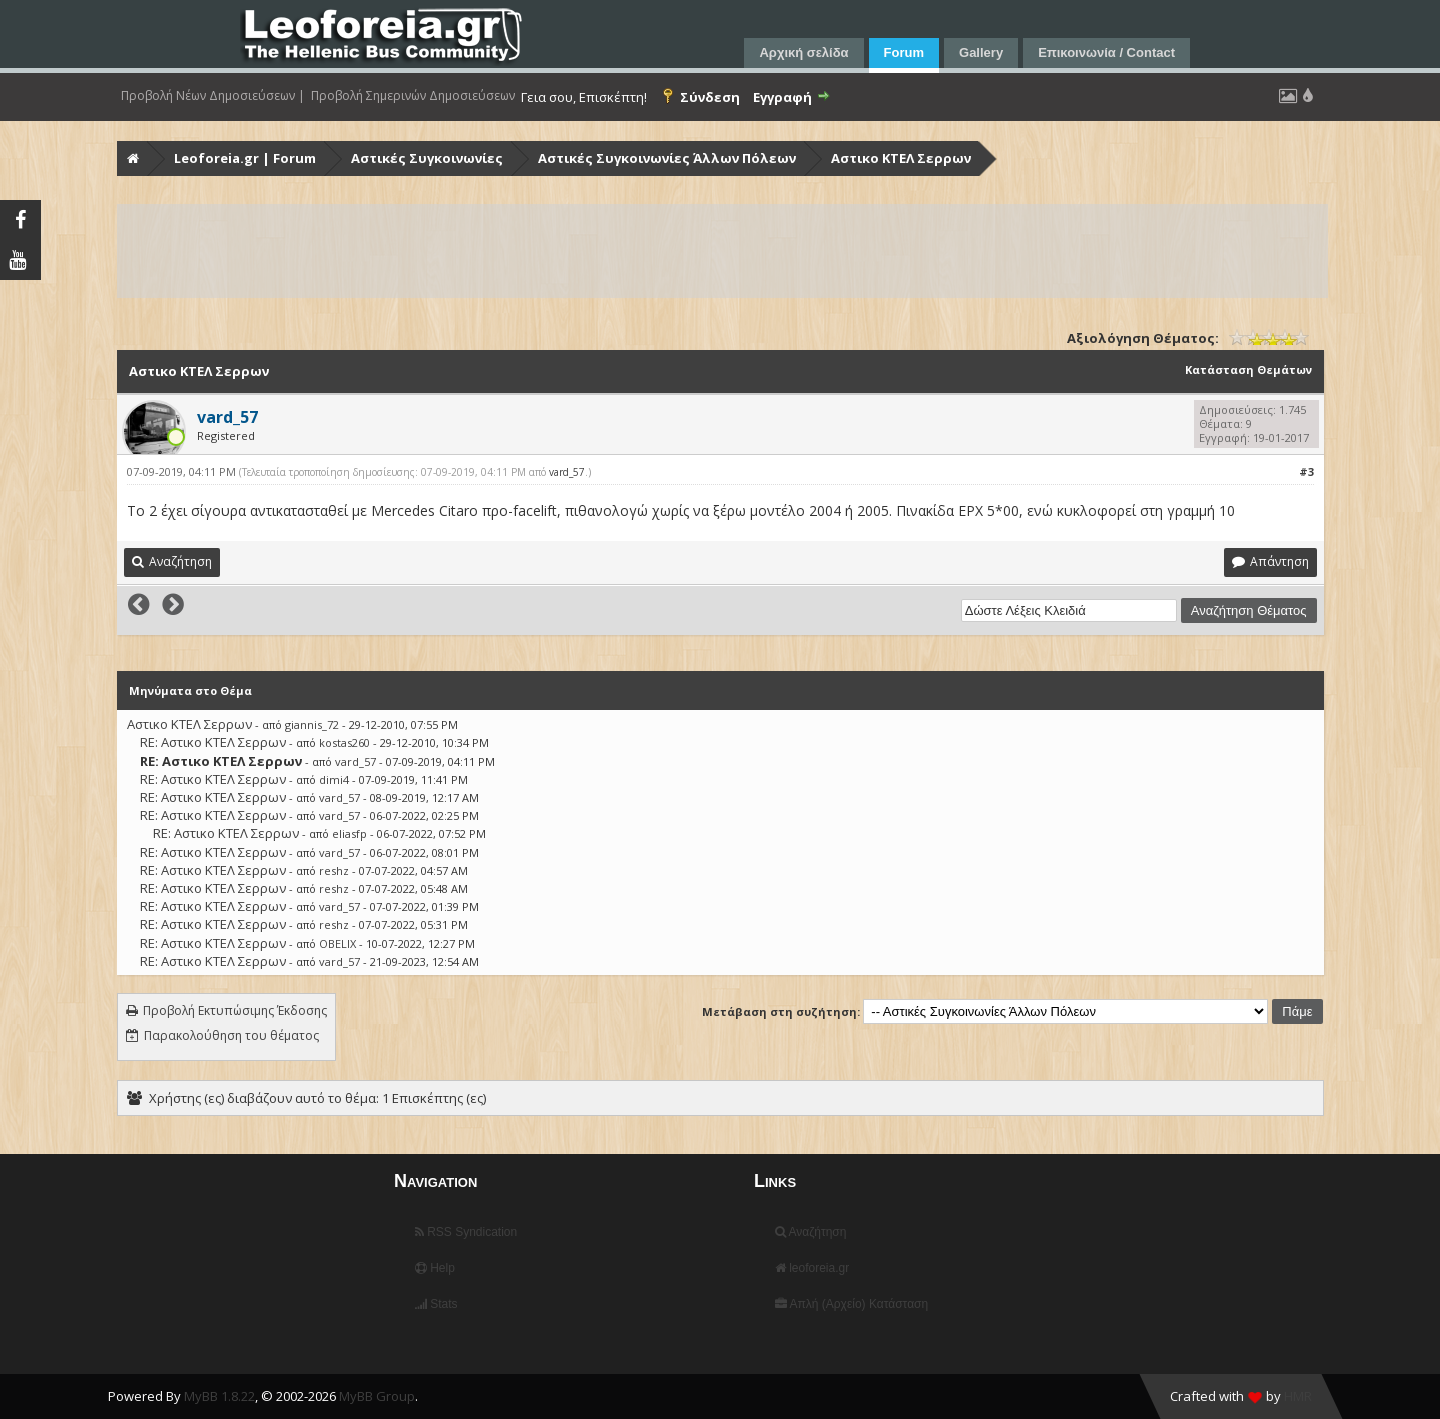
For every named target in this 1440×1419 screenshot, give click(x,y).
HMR (1298, 1396)
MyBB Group (377, 1396)
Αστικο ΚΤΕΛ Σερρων (901, 158)
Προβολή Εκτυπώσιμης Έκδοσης (235, 1010)
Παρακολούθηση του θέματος (231, 1035)
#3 (1306, 471)
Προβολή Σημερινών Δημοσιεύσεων (413, 96)
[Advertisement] (719, 251)
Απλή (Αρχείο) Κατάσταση (851, 1304)
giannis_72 (312, 724)
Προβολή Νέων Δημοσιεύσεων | (213, 96)
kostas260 (344, 742)
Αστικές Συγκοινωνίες (427, 158)
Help (435, 1268)
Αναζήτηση (811, 1232)
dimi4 (334, 779)
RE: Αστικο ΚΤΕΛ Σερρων (213, 742)
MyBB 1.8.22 (219, 1396)
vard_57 (567, 472)
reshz (334, 870)
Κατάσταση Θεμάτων (1248, 369)
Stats (436, 1304)
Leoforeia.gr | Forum (245, 158)
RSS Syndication (466, 1232)
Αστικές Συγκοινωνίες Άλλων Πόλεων (667, 158)
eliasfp (349, 833)
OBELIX (337, 943)
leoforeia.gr (812, 1268)
